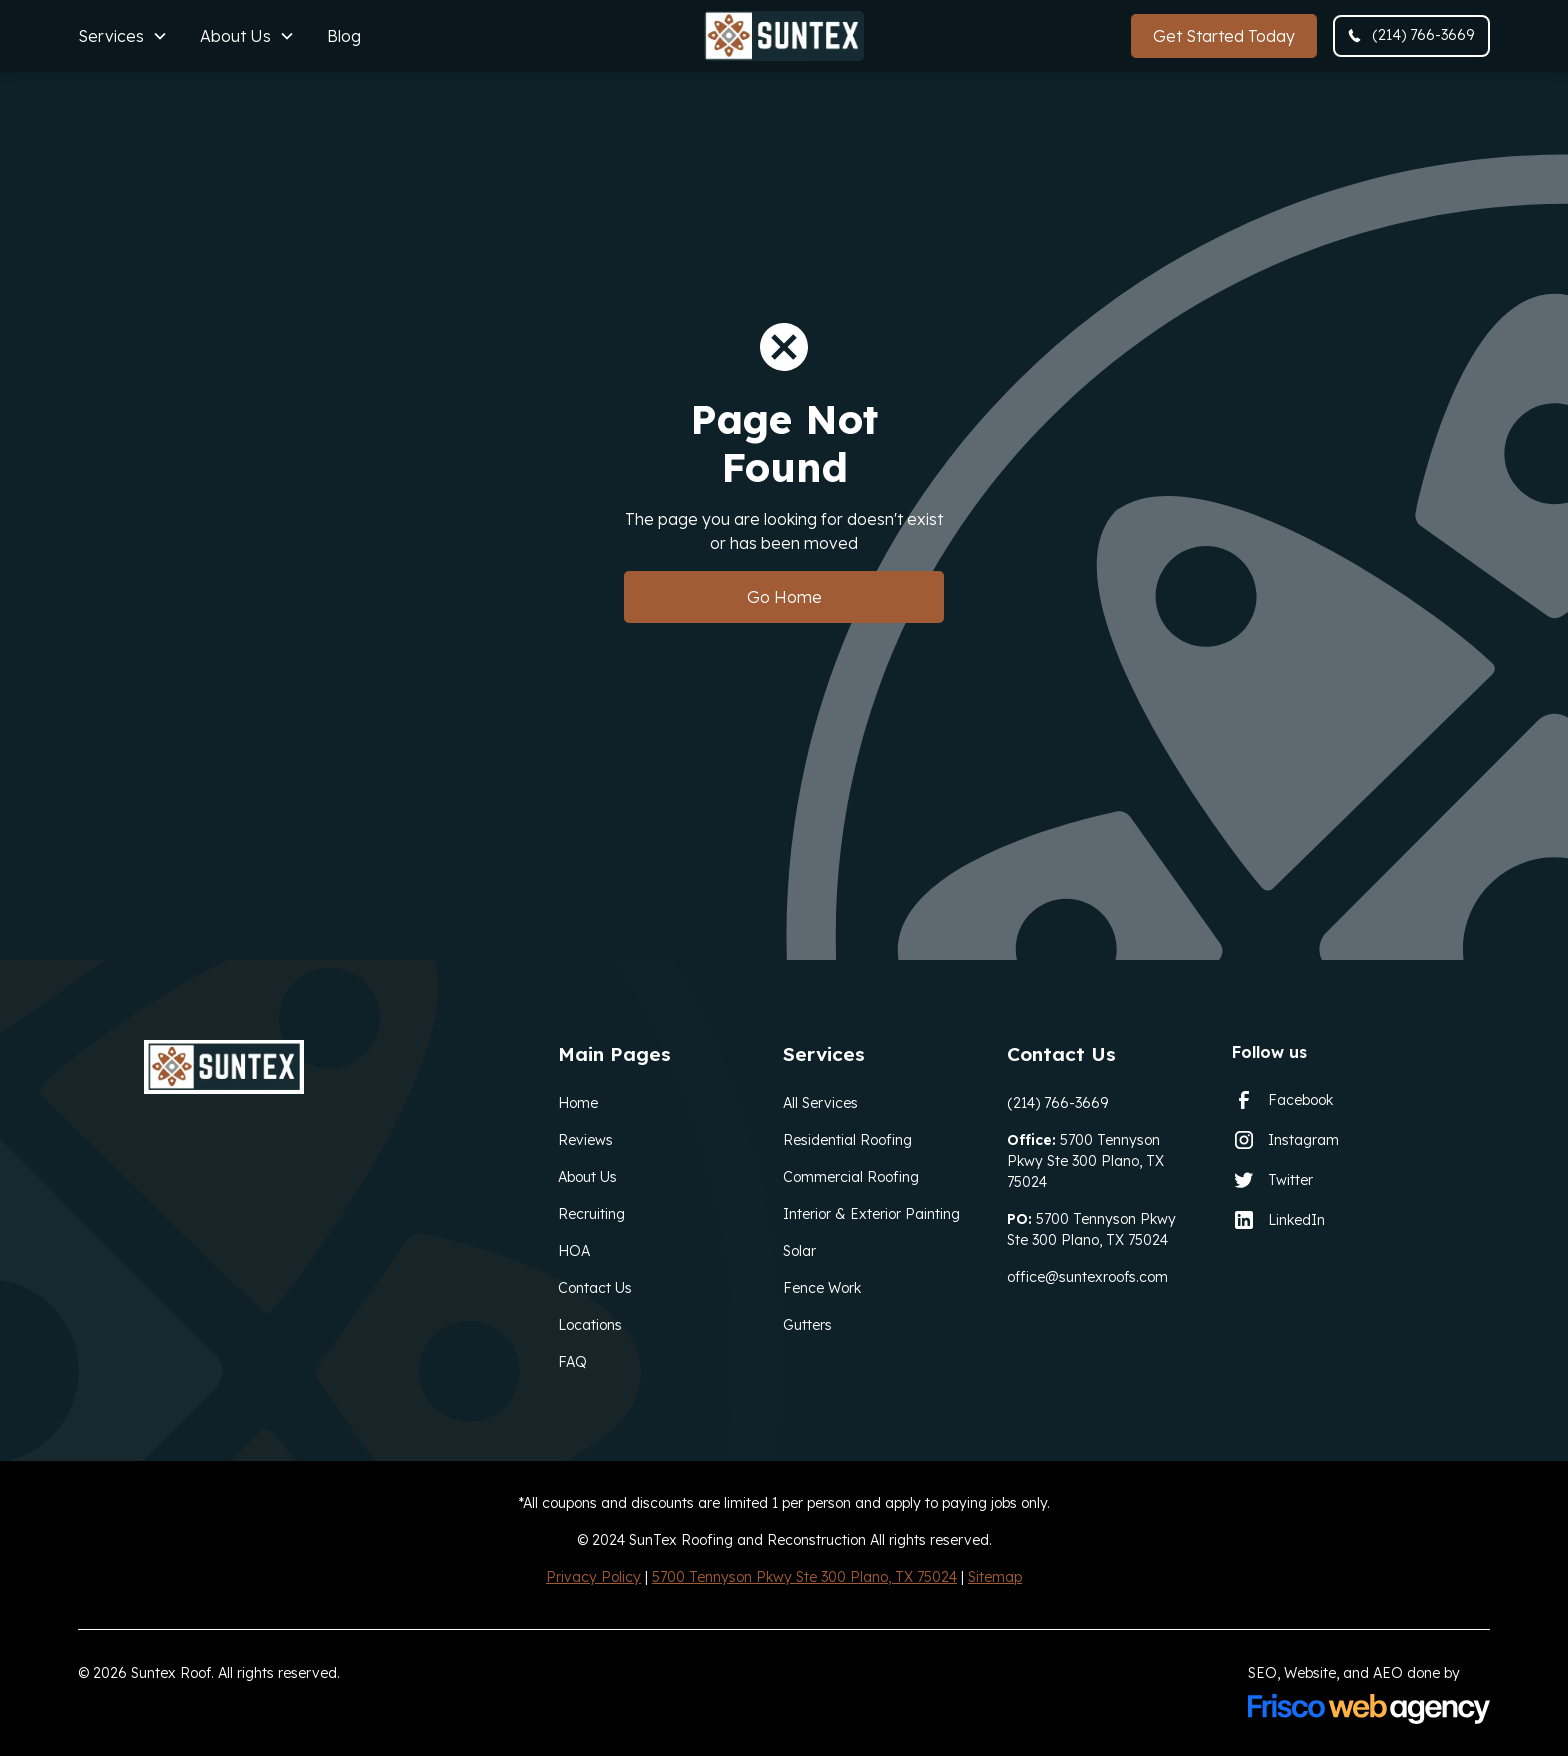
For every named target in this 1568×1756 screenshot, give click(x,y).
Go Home (784, 597)
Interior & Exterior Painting (871, 1214)
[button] (123, 36)
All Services (820, 1103)
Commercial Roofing (851, 1177)
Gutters (807, 1325)
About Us (587, 1177)
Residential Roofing (847, 1140)
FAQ (572, 1362)
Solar (799, 1251)
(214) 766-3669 (1057, 1103)
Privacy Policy (593, 1577)
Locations (590, 1325)
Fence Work (822, 1288)
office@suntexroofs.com (1087, 1277)
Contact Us (595, 1288)
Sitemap (995, 1577)
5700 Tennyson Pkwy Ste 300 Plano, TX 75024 (1085, 1161)
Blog (344, 36)
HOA (574, 1251)
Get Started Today (1224, 36)
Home (578, 1103)
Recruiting (591, 1214)
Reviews (585, 1140)
